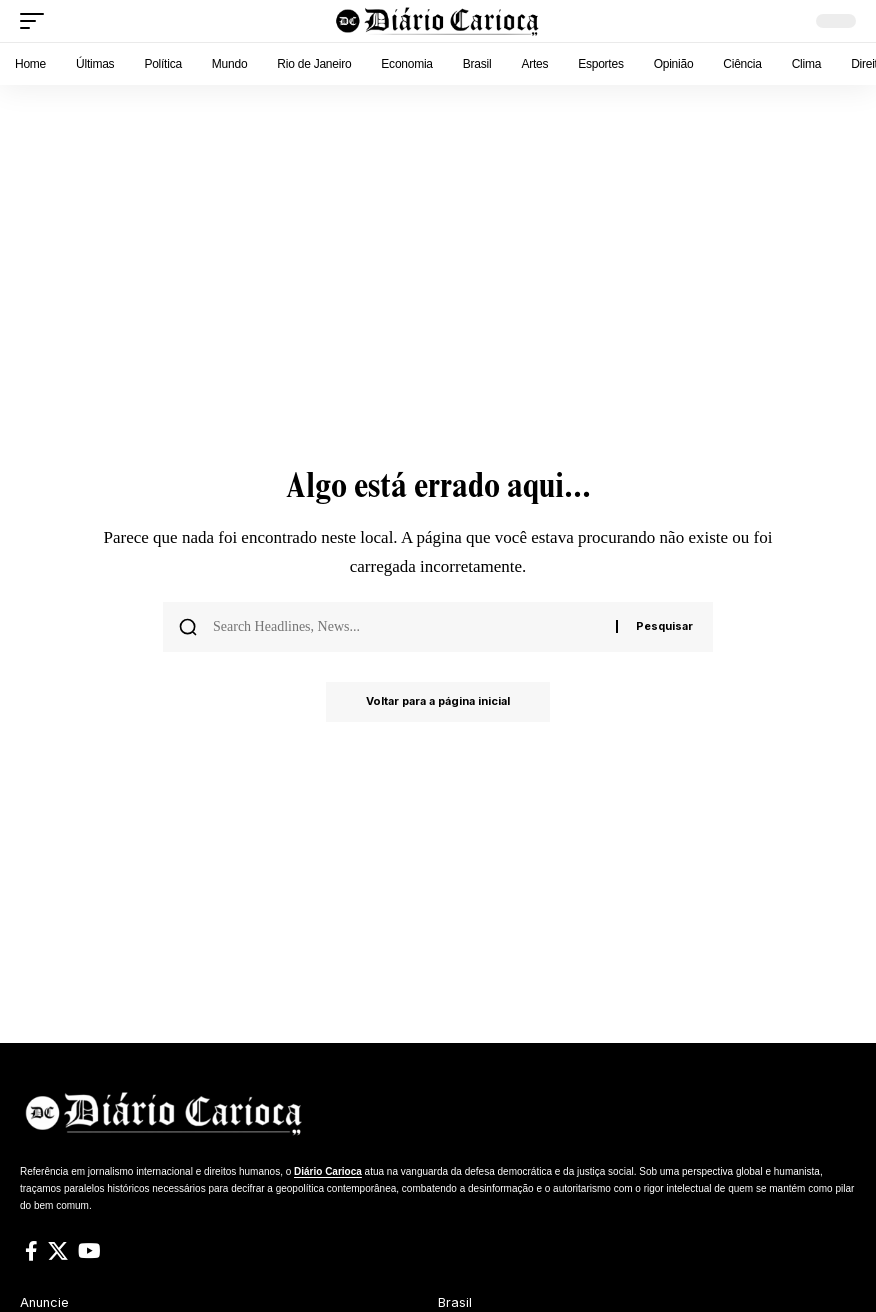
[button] (37, 21)
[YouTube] (89, 1251)
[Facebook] (31, 1251)
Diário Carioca (328, 1171)
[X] (58, 1251)
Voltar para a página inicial (438, 702)
